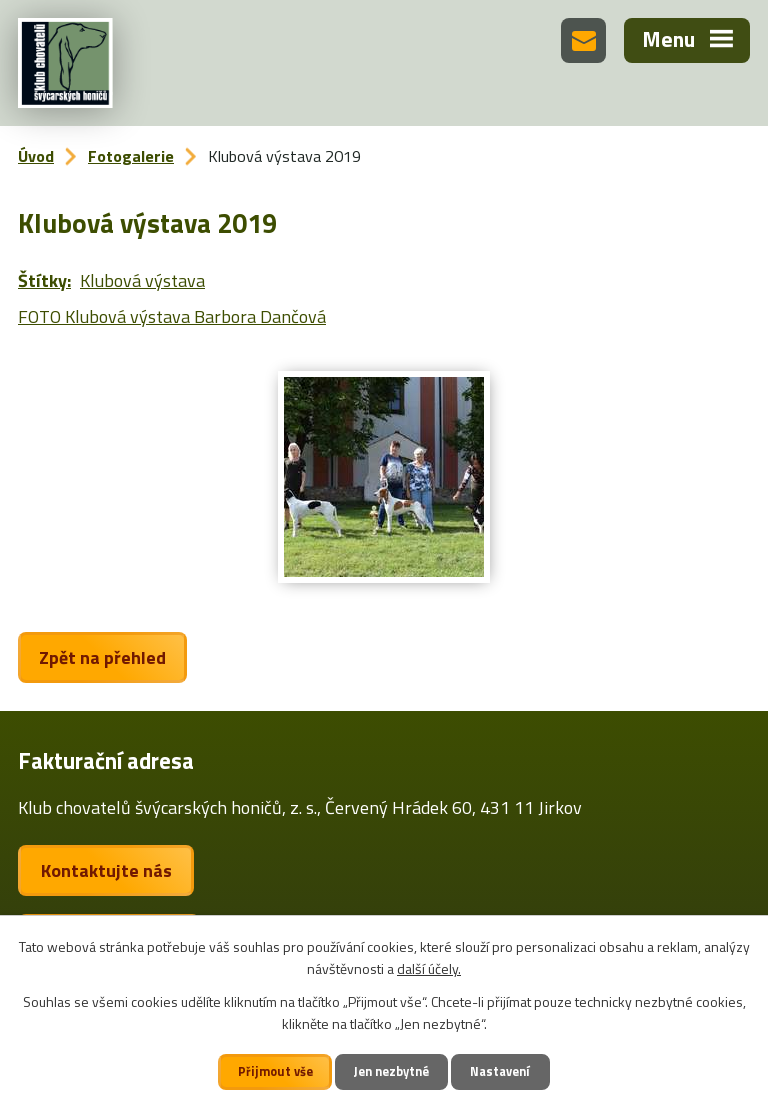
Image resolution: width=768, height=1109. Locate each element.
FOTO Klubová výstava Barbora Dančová (172, 316)
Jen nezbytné (391, 1071)
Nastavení (500, 1071)
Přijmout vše (275, 1071)
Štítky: (44, 280)
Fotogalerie (131, 156)
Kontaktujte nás (106, 870)
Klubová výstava (142, 280)
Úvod (36, 156)
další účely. (429, 968)
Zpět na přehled (102, 657)
